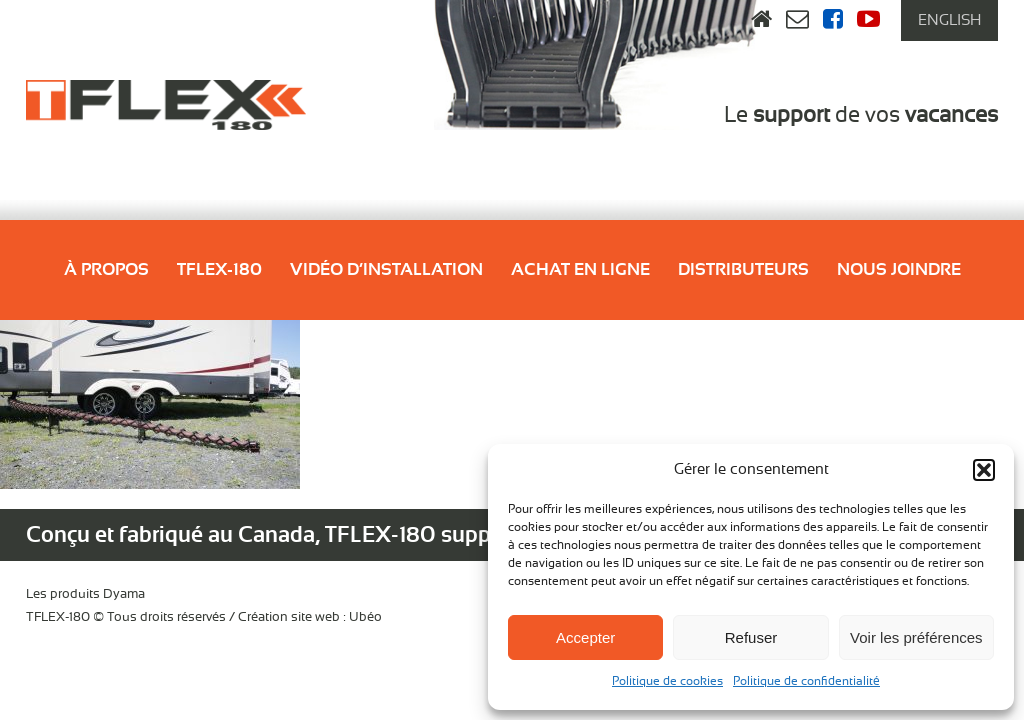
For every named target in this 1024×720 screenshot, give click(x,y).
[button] (984, 470)
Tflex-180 (219, 269)
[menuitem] (949, 20)
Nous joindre (899, 269)
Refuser (751, 637)
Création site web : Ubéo (310, 617)
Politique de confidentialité (806, 681)
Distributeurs (743, 269)
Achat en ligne (580, 269)
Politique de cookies (667, 681)
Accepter (585, 637)
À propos (106, 269)
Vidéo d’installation (386, 269)
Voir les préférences (916, 637)
